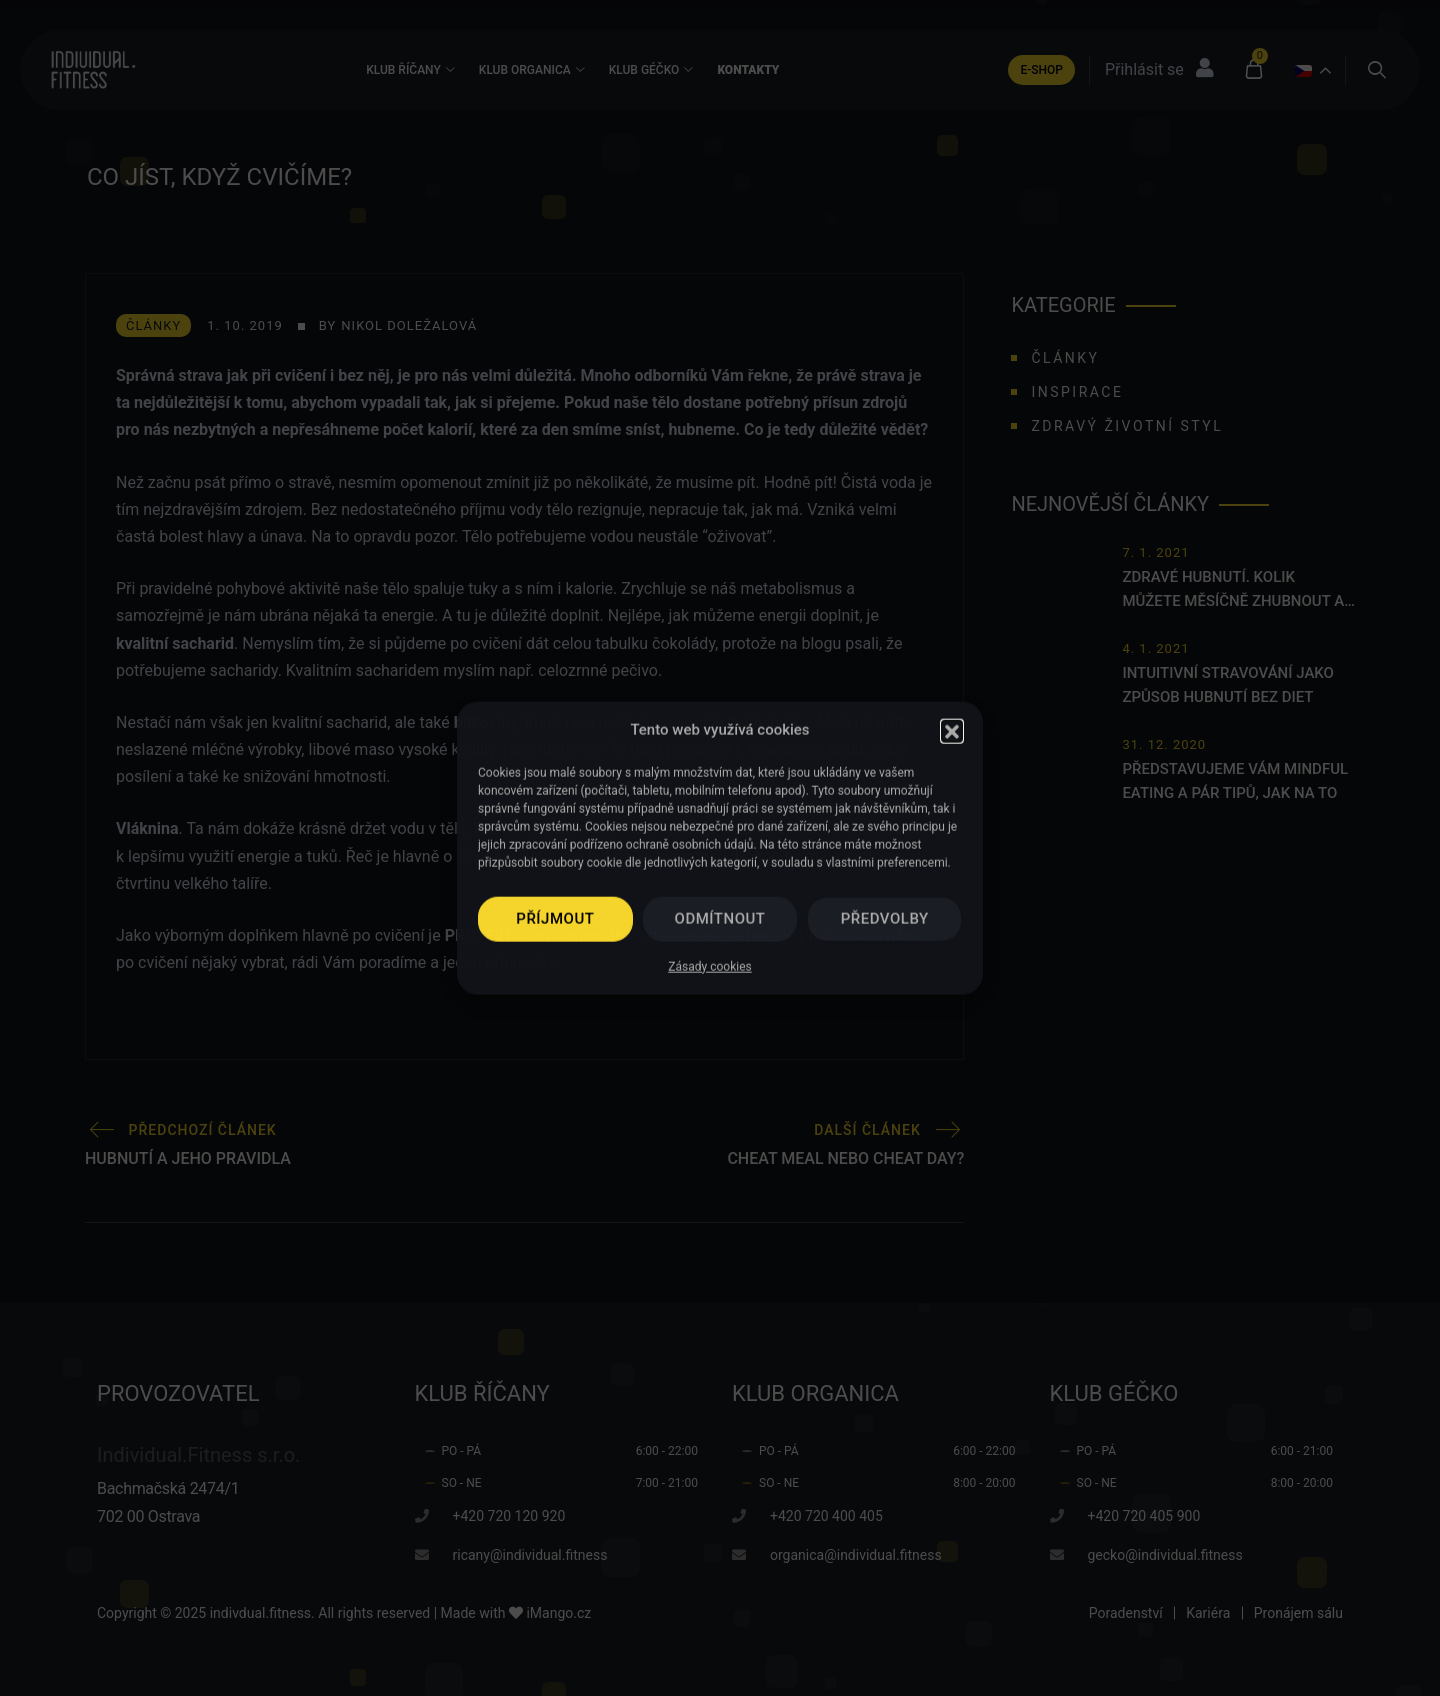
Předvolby (885, 919)
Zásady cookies (709, 966)
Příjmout (555, 919)
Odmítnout (720, 919)
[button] (952, 730)
